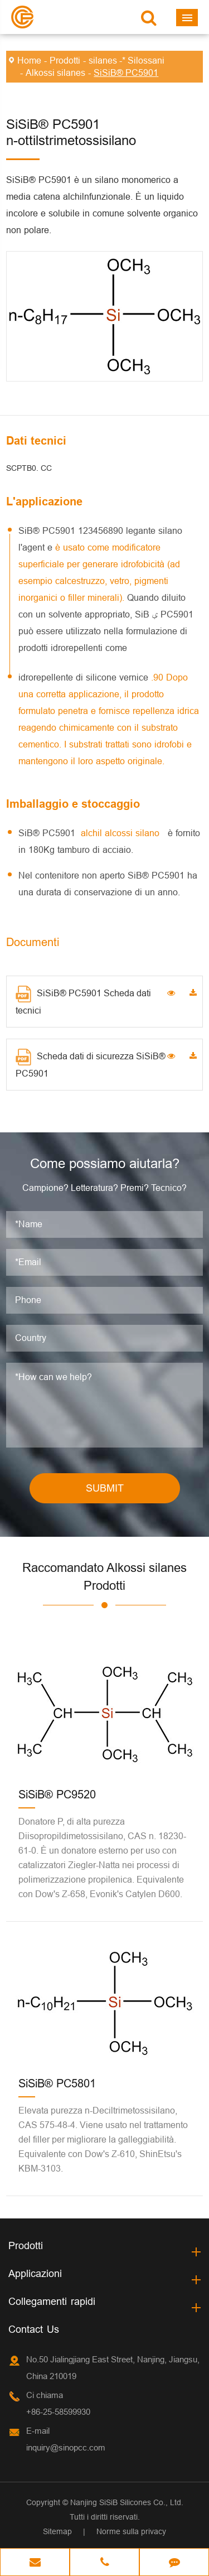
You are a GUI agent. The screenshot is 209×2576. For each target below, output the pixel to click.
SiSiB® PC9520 (57, 1794)
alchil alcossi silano (121, 833)
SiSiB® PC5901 (126, 72)
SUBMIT (105, 1488)
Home (29, 60)
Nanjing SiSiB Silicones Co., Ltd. (126, 2502)
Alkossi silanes (55, 72)
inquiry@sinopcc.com (65, 2447)
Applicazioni (35, 2273)
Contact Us (33, 2329)
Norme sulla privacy (131, 2531)
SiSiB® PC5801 (57, 2083)
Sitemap (57, 2531)
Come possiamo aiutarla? (104, 1163)
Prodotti (65, 60)
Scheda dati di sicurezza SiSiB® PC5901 (91, 1063)
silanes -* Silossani (126, 60)
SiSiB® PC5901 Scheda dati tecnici (83, 1000)
